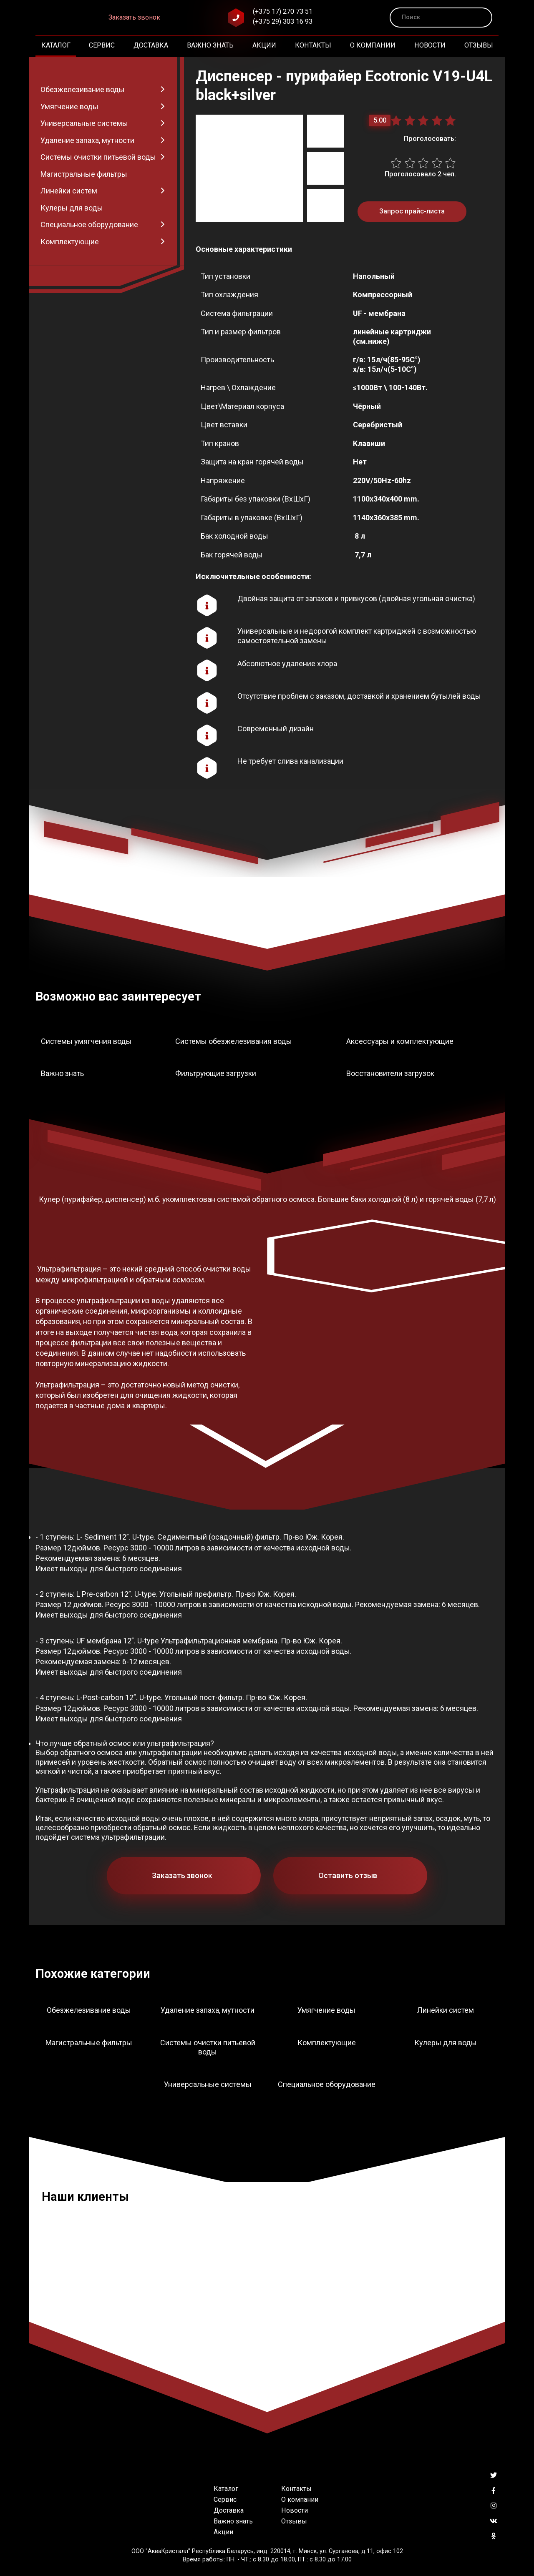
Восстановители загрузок (390, 1073)
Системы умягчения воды (86, 1041)
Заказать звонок (134, 17)
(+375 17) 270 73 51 (282, 11)
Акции (264, 45)
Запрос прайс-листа (412, 211)
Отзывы (478, 45)
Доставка (151, 45)
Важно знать (210, 45)
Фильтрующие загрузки (215, 1073)
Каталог (56, 45)
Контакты (313, 45)
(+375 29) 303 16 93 (282, 21)
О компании (372, 45)
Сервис (102, 45)
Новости (430, 45)
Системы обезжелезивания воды (233, 1041)
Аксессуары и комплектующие (399, 1041)
